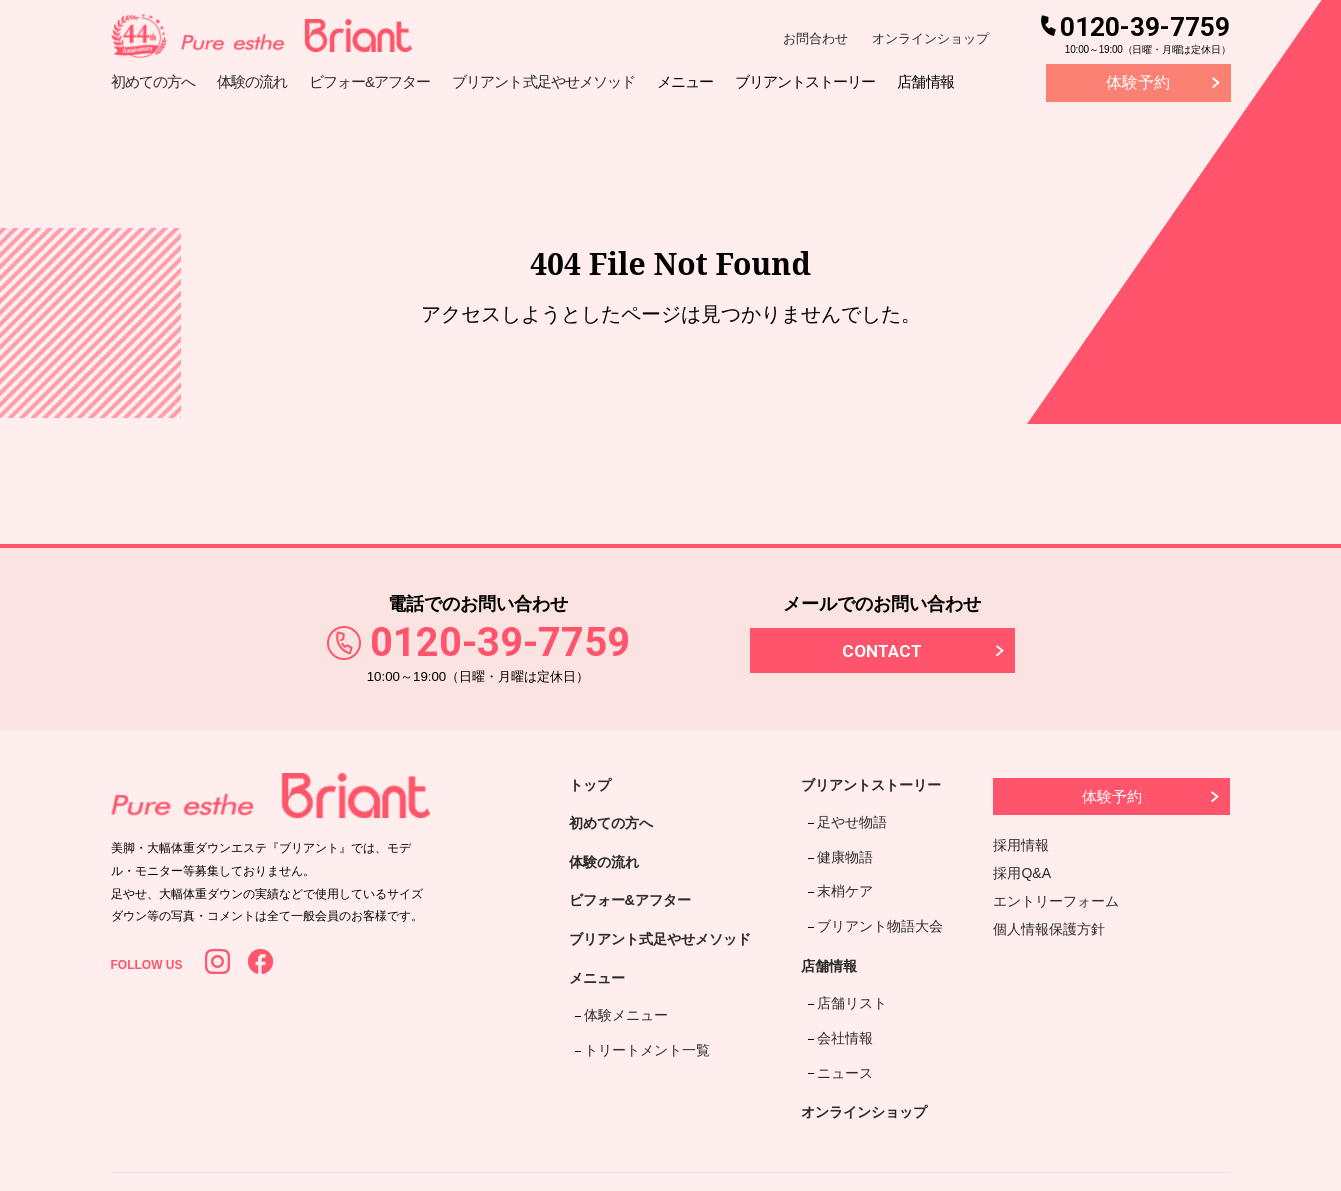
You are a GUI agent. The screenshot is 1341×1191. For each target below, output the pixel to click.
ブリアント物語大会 (877, 893)
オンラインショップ (930, 38)
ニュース (842, 1014)
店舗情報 (837, 932)
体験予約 (1138, 82)
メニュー (601, 995)
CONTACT (882, 651)
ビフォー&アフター (639, 911)
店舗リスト (849, 964)
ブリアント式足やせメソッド (673, 953)
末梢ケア (842, 868)
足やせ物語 (849, 817)
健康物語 (842, 843)
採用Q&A (1023, 873)
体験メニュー (620, 1026)
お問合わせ (815, 38)
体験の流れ (609, 869)
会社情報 (842, 989)
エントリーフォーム (1057, 901)
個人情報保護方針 (1050, 929)
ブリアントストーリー (885, 786)
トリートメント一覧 (641, 1052)
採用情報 (1022, 845)
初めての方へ (617, 827)
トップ (593, 786)
